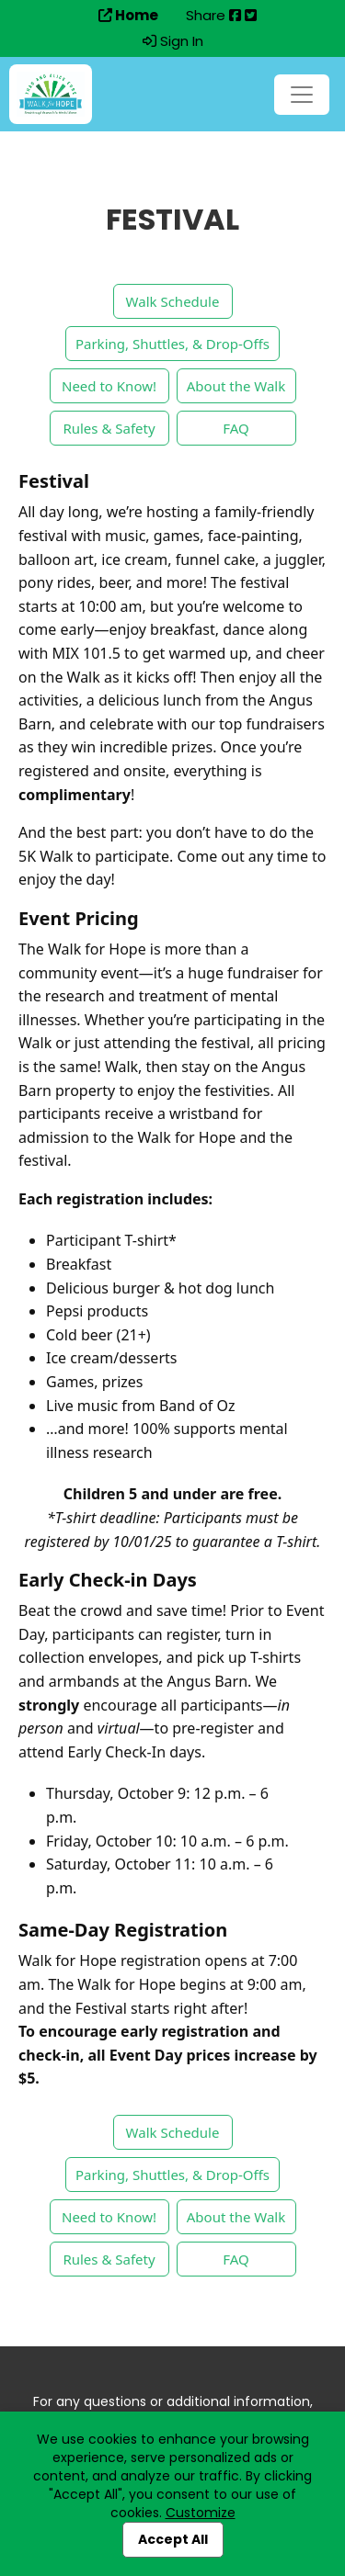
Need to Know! (109, 386)
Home (128, 15)
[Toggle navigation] (301, 94)
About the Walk (236, 386)
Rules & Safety (109, 428)
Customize (201, 2512)
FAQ (236, 428)
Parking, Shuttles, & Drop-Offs (172, 343)
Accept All (173, 2539)
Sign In (173, 41)
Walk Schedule (173, 301)
